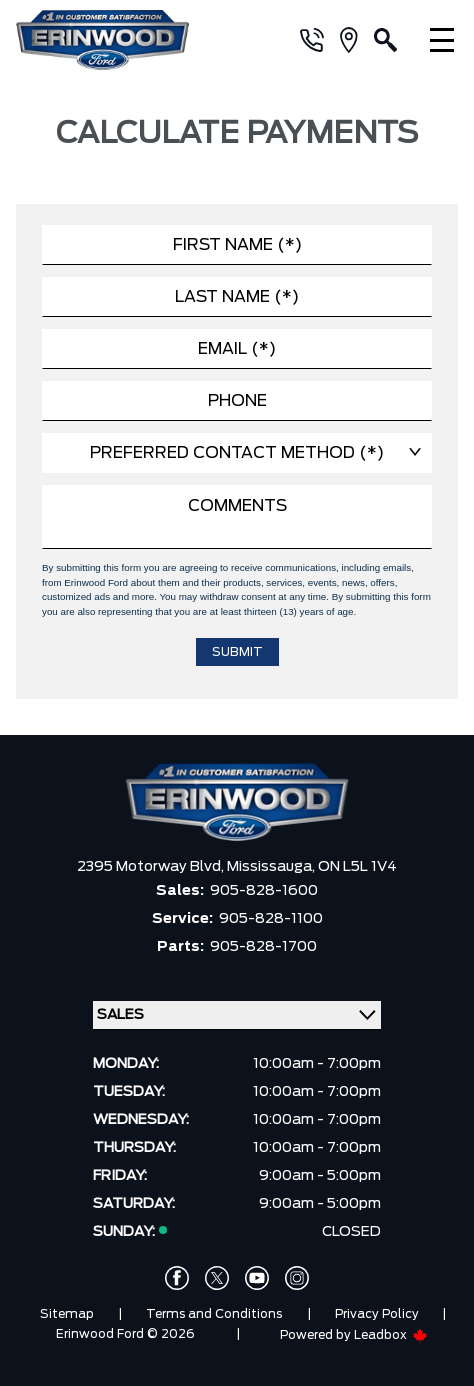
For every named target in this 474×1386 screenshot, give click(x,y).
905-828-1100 (271, 919)
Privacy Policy (377, 1314)
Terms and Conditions (214, 1314)
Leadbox (391, 1335)
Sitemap (67, 1314)
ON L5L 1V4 (357, 867)
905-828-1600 (264, 891)
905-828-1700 (263, 947)
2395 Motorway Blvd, (152, 867)
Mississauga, (272, 867)
